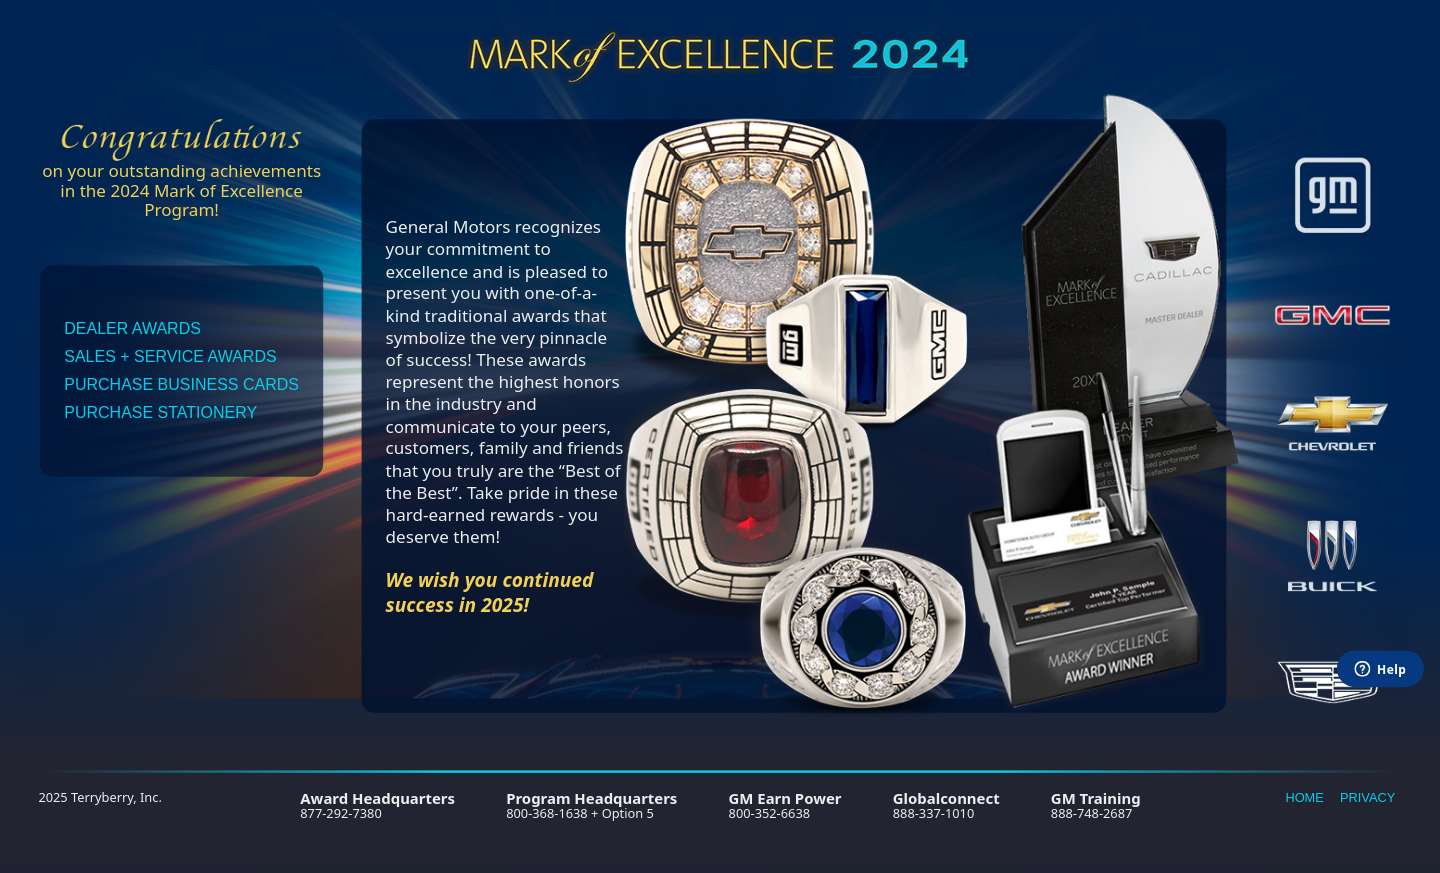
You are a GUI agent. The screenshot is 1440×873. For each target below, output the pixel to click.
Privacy (1367, 797)
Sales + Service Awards (170, 357)
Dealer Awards (132, 329)
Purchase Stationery (160, 413)
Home (1304, 797)
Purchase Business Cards (181, 385)
